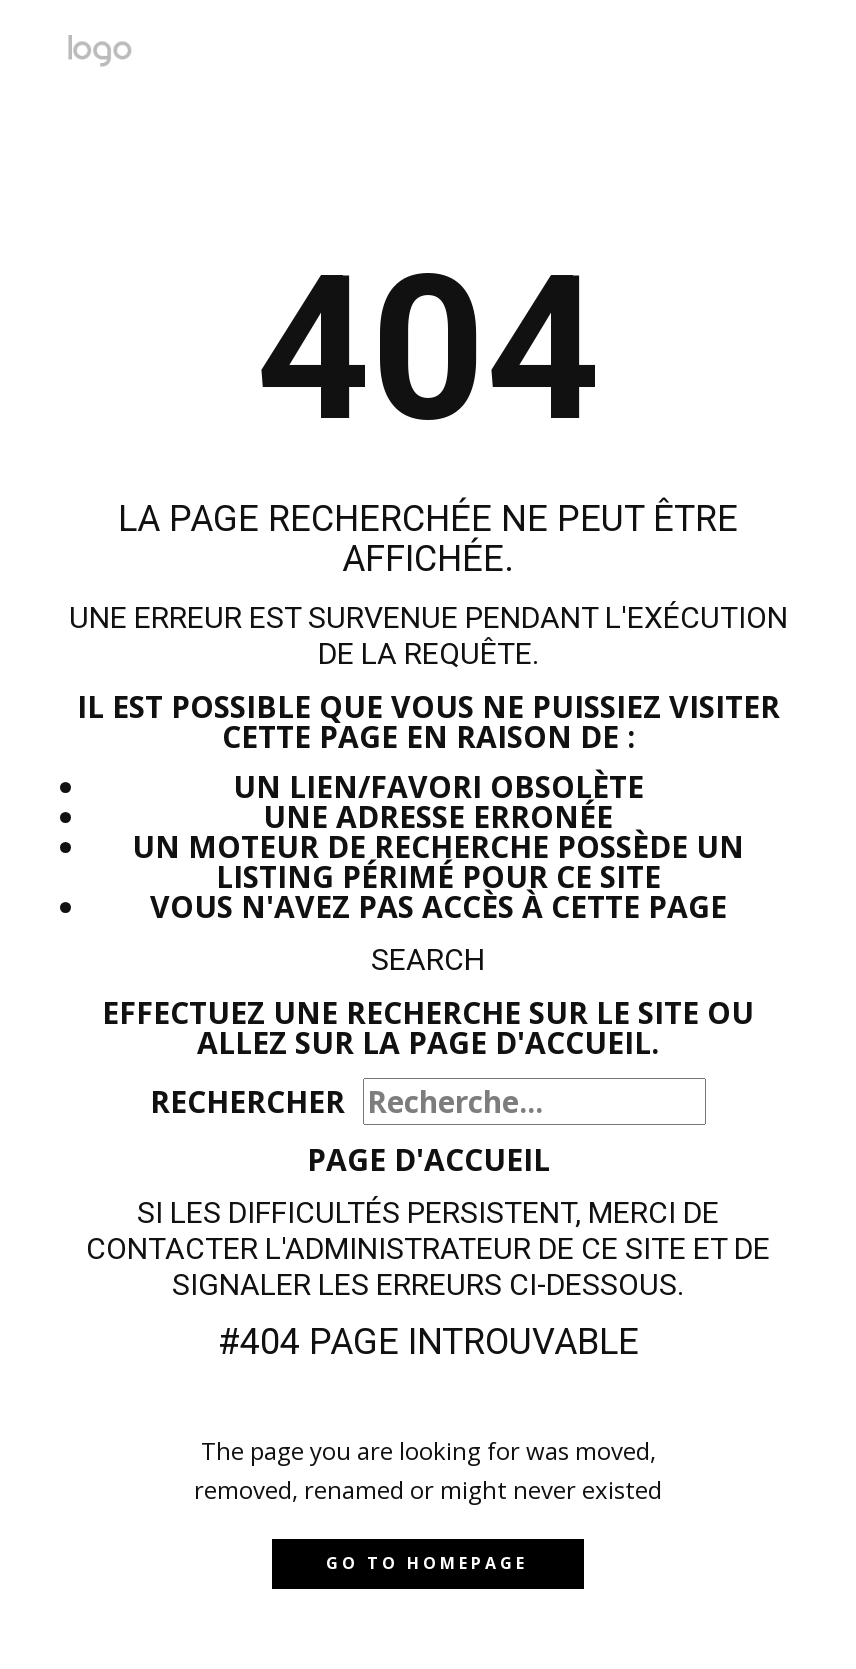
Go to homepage (427, 1563)
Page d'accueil (428, 1159)
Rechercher (247, 1101)
